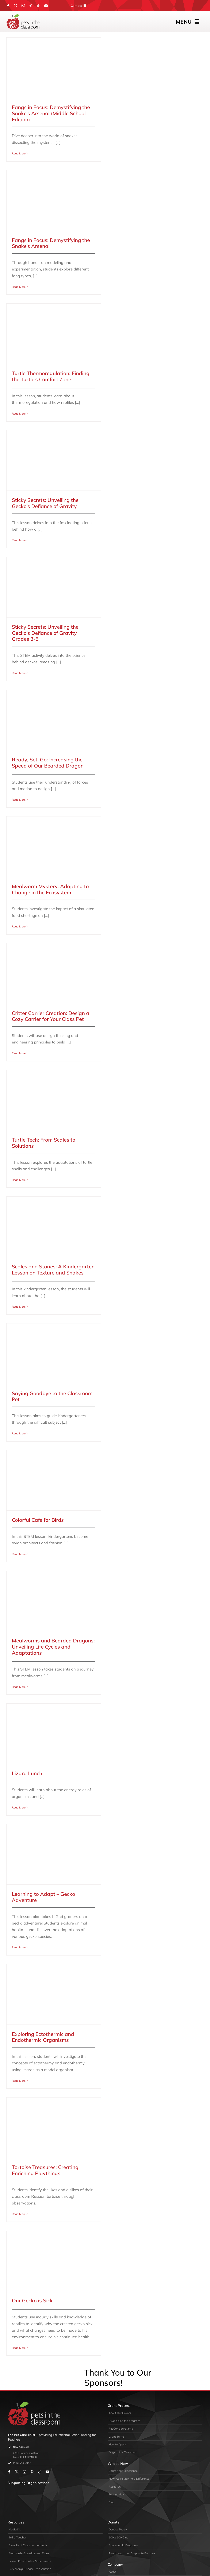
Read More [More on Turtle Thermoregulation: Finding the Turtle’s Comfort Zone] (19, 413)
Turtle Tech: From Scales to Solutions (43, 1143)
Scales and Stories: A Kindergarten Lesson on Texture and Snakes (53, 1269)
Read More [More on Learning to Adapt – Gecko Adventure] (19, 1947)
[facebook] (8, 5)
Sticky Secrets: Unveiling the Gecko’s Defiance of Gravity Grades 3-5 (45, 633)
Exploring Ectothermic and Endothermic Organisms (43, 2037)
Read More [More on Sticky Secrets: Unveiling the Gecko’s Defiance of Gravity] (19, 540)
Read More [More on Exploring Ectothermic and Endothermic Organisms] (19, 2080)
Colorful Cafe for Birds (38, 1520)
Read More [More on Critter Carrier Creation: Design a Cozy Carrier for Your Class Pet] (19, 1053)
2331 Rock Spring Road (26, 2453)
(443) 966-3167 (22, 2462)
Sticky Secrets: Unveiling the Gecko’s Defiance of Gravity (45, 503)
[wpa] (18, 2490)
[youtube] (46, 5)
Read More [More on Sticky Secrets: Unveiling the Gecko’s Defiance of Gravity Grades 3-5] (19, 673)
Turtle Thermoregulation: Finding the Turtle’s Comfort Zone (50, 376)
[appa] (67, 2490)
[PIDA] (43, 2490)
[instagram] (23, 5)
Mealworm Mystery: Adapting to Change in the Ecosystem (50, 889)
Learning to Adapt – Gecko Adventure (43, 1897)
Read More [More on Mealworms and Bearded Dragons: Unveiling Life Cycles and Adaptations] (19, 1686)
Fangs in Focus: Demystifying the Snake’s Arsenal (51, 243)
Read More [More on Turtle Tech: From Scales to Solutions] (19, 1179)
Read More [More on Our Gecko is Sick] (19, 2347)
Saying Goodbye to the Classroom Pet (52, 1396)
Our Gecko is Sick (32, 2300)
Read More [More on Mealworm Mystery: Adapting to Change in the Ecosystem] (19, 926)
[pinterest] (31, 5)
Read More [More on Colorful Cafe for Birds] (19, 1554)
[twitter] (15, 5)
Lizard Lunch (27, 1773)
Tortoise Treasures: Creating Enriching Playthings (45, 2170)
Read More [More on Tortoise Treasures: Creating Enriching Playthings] (19, 2214)
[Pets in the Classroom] (22, 16)
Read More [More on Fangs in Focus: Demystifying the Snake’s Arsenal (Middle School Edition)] (19, 153)
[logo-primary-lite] (34, 2403)
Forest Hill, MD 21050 (25, 2457)
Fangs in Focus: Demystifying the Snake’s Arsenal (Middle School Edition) (51, 113)
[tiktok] (38, 5)
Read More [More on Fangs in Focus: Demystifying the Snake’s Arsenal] (19, 286)
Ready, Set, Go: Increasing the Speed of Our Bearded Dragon (48, 762)
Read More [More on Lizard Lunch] (19, 1807)
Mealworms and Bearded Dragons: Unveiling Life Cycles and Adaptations (53, 1646)
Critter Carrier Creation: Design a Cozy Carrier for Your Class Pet (50, 1016)
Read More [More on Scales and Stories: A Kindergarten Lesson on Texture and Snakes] (19, 1306)
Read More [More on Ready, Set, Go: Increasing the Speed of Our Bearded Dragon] (19, 799)
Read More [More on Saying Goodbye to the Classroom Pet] (19, 1433)
